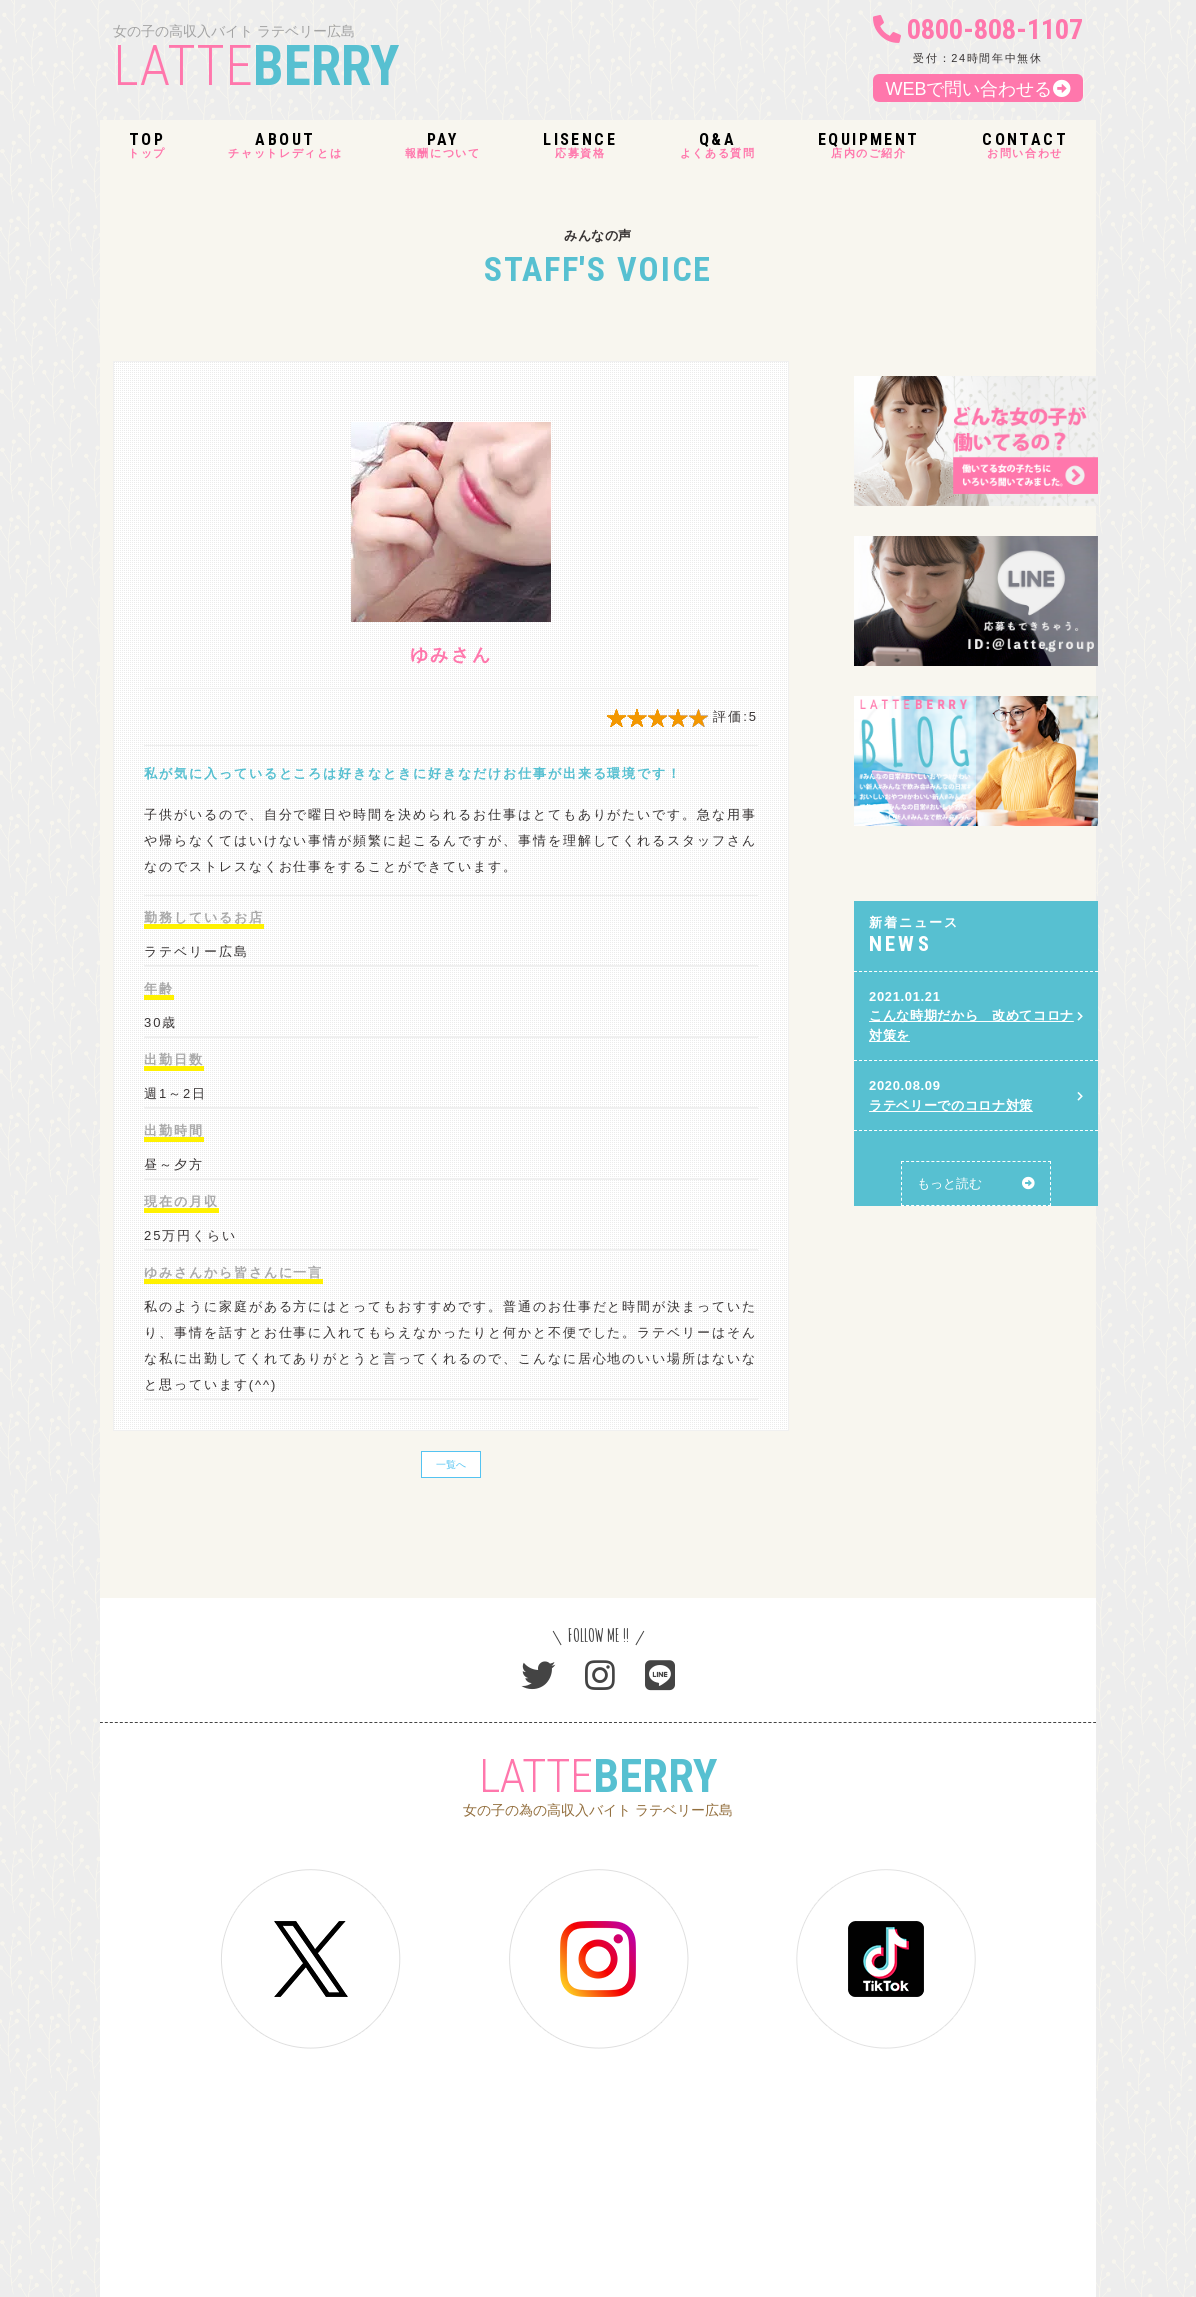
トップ (147, 145)
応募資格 (580, 145)
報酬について (443, 145)
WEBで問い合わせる (977, 89)
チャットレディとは (285, 145)
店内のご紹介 (869, 145)
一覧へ (451, 1464)
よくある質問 (718, 145)
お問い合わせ (1025, 145)
